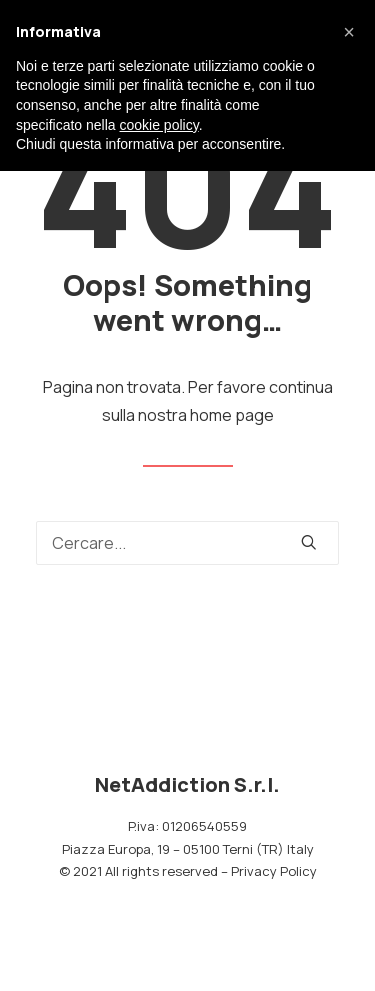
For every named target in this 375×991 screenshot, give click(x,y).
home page (232, 415)
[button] (349, 32)
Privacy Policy (274, 871)
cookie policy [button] (159, 125)
